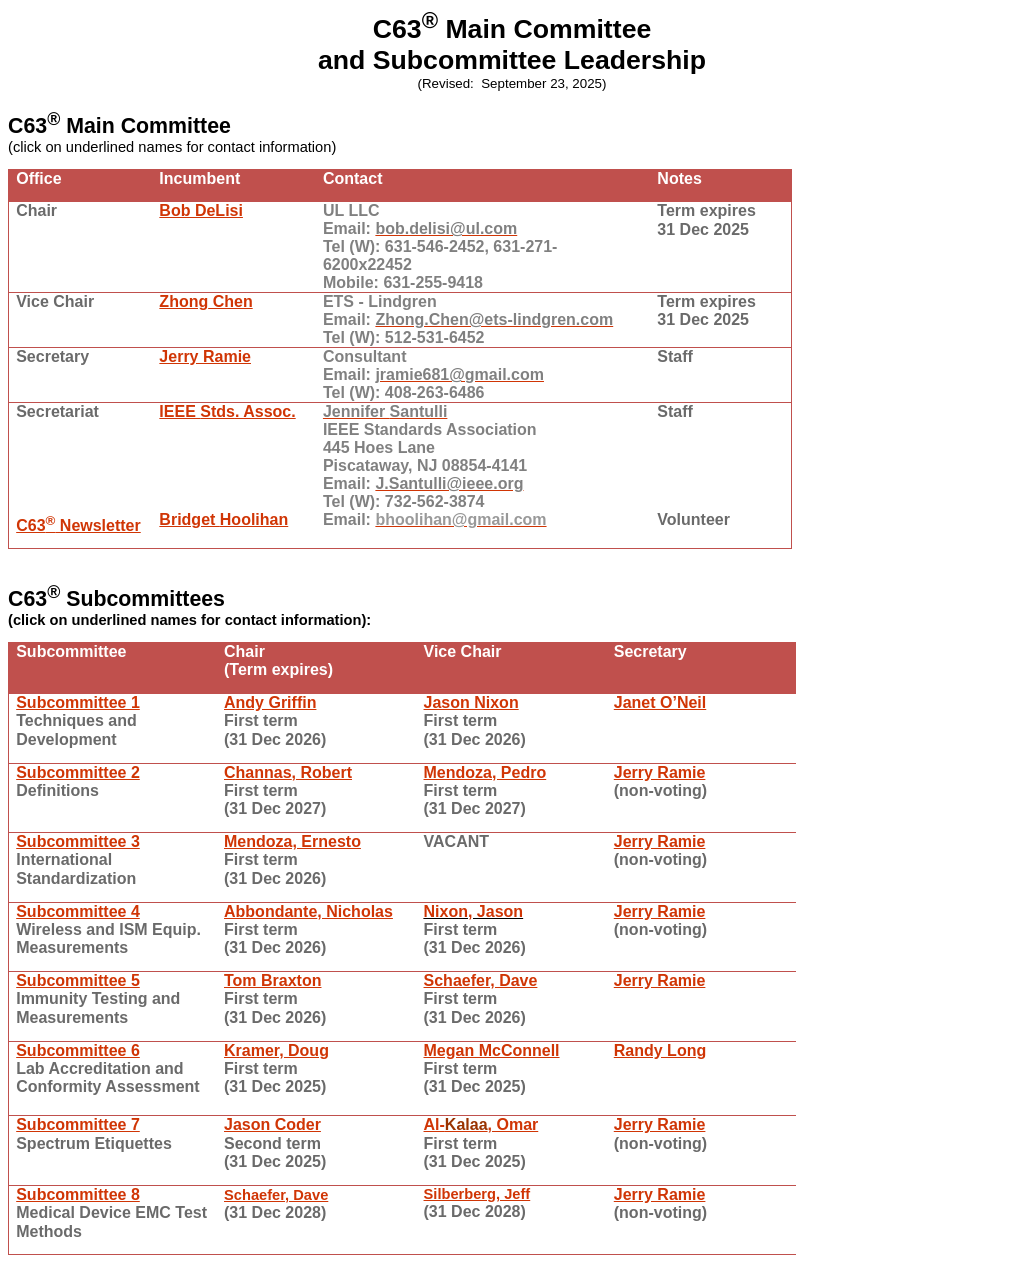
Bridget (223, 519)
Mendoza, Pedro (485, 772)
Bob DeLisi (201, 210)
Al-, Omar (481, 1124)
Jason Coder (272, 1124)
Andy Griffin (270, 702)
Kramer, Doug (276, 1050)
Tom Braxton (272, 980)
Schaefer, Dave (481, 980)
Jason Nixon (471, 702)
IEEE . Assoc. (227, 411)
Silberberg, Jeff (477, 1194)
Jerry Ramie (205, 356)
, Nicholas (308, 911)
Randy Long (660, 1050)
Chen (205, 301)
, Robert (288, 772)
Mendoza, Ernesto (292, 841)
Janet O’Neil (660, 702)
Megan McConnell (492, 1050)
